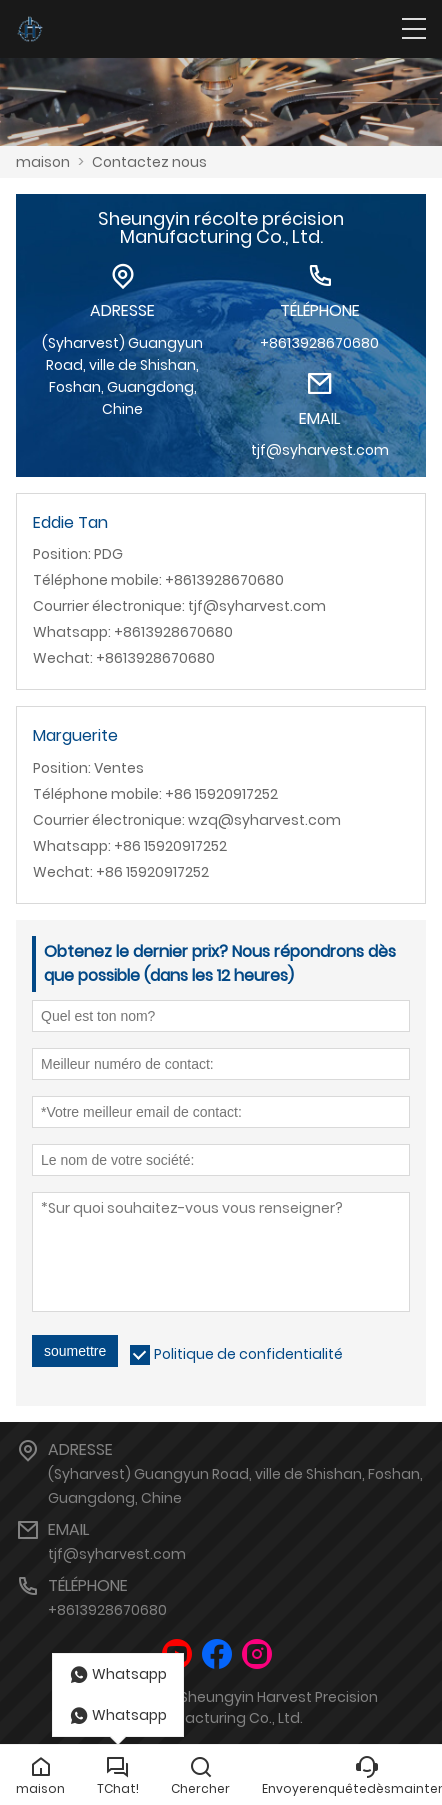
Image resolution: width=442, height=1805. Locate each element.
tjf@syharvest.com (117, 1554)
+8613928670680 (107, 1610)
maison (43, 162)
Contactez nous (149, 162)
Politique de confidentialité (248, 1354)
